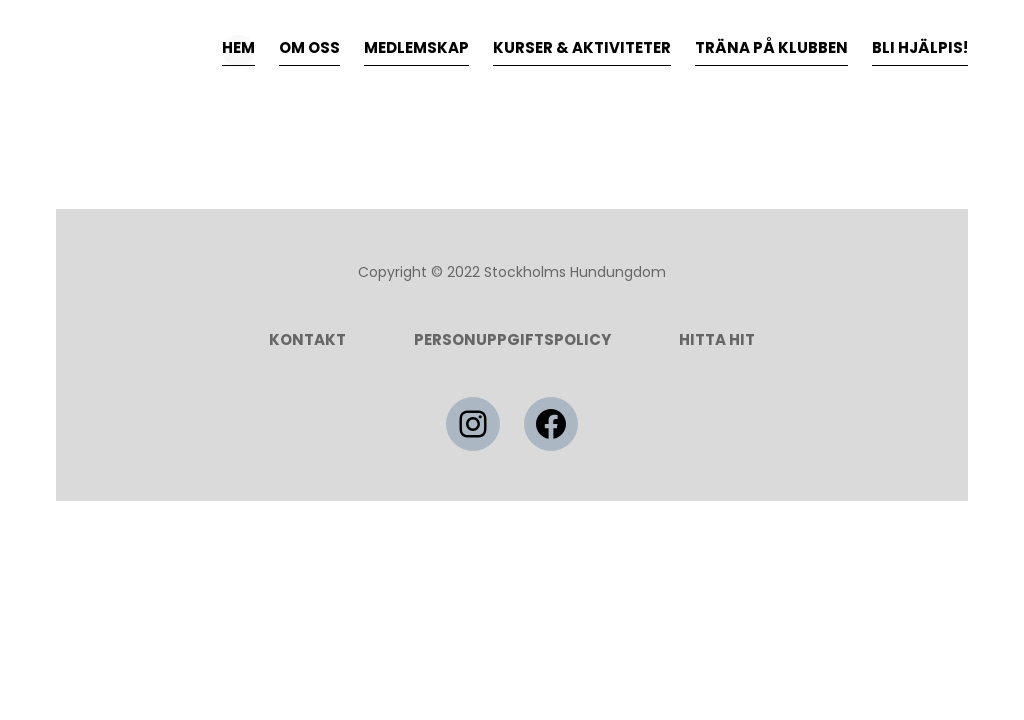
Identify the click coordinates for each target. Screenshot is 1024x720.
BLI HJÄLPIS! (920, 47)
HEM (238, 47)
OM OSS (309, 47)
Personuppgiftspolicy (512, 339)
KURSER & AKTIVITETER (582, 47)
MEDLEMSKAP (416, 47)
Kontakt (307, 339)
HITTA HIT (717, 339)
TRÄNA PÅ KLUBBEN (771, 47)
